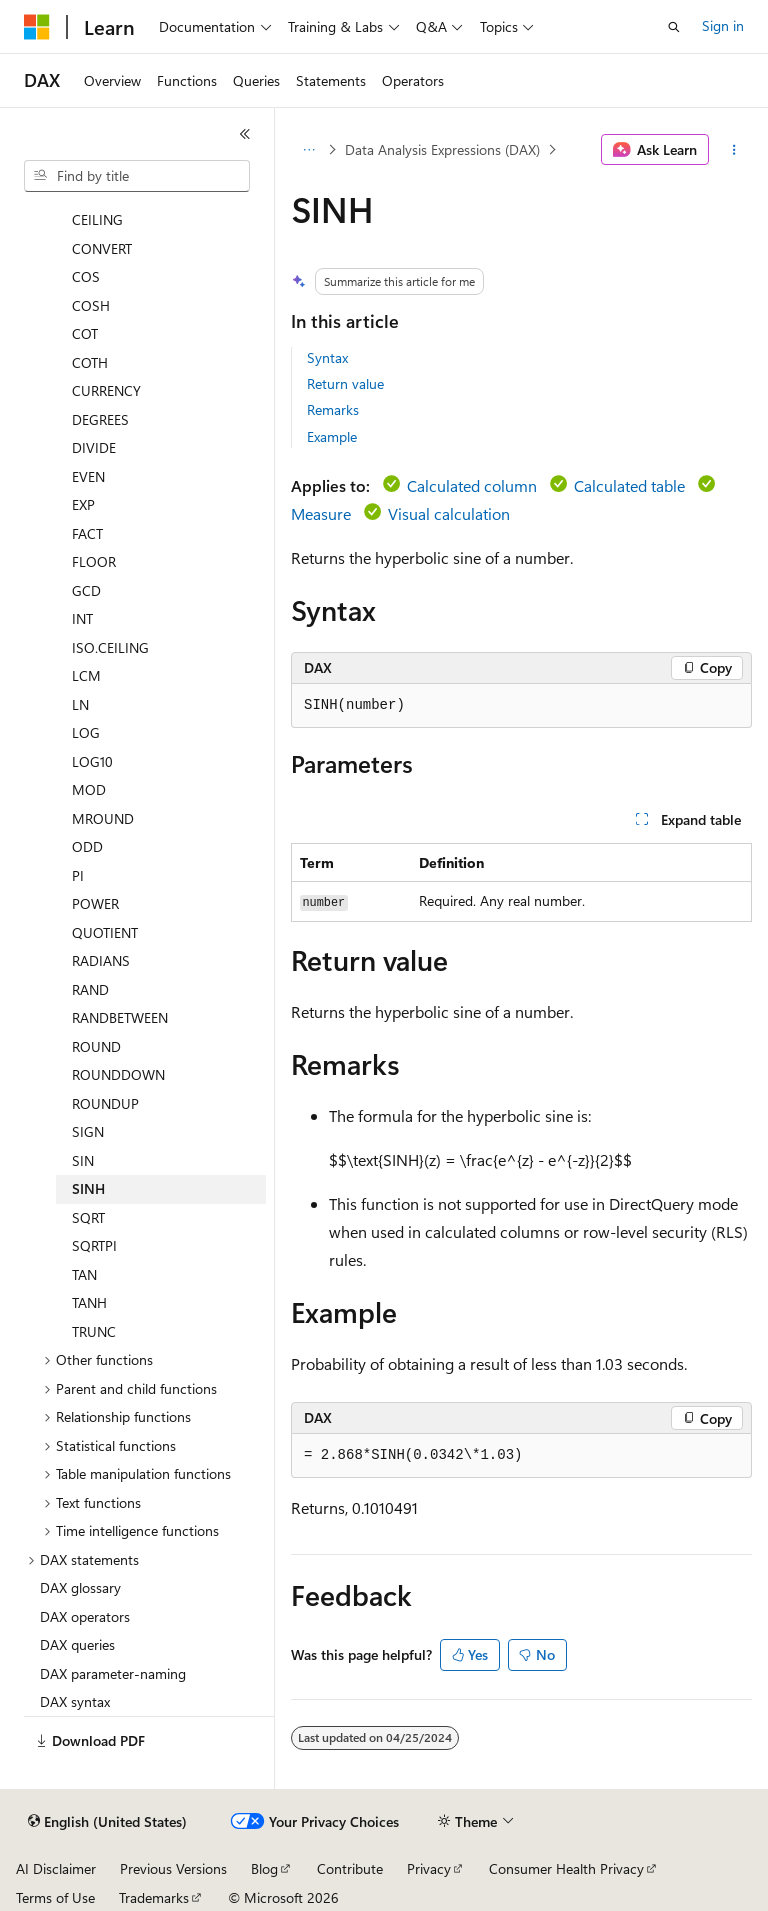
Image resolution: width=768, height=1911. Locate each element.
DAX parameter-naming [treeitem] (113, 1673)
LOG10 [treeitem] (92, 761)
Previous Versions (173, 1868)
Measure (321, 513)
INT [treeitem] (82, 618)
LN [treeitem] (80, 704)
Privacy (429, 1868)
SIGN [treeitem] (88, 1131)
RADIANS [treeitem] (101, 960)
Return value (345, 383)
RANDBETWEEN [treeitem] (120, 1017)
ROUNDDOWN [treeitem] (118, 1074)
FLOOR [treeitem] (94, 561)
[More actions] (734, 150)
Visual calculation (449, 513)
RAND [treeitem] (90, 989)
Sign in (723, 25)
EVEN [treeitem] (88, 476)
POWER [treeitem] (95, 903)
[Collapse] (245, 134)
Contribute (350, 1868)
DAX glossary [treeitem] (80, 1587)
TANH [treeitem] (89, 1302)
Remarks (333, 409)
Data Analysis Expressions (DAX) (442, 149)
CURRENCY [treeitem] (106, 390)
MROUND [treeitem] (103, 818)
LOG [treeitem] (86, 732)
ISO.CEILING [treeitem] (110, 647)
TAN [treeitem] (84, 1274)
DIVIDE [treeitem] (94, 447)
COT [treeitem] (85, 333)
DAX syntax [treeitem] (75, 1701)
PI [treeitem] (78, 875)
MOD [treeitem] (89, 789)
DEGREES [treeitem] (100, 419)
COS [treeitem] (86, 276)
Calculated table (629, 485)
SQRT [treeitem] (88, 1217)
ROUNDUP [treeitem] (105, 1103)
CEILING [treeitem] (97, 219)
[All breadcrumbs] (308, 150)
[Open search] (674, 27)
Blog (264, 1868)
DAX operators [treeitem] (85, 1616)
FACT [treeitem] (87, 533)
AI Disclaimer (56, 1868)
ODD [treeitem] (87, 846)
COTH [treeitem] (90, 362)
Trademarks (154, 1897)
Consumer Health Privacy (566, 1868)
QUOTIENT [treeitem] (105, 932)
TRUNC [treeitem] (94, 1331)
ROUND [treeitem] (96, 1046)
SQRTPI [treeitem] (94, 1245)
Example (332, 436)
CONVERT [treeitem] (102, 248)
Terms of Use (55, 1897)
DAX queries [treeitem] (77, 1644)
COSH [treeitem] (91, 305)
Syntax (327, 357)
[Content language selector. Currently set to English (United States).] (107, 1822)
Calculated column (472, 485)
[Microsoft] (37, 27)
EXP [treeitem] (83, 504)
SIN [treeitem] (83, 1160)
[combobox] (137, 176)
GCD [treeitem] (86, 590)
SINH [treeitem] (88, 1188)
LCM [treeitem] (86, 675)
